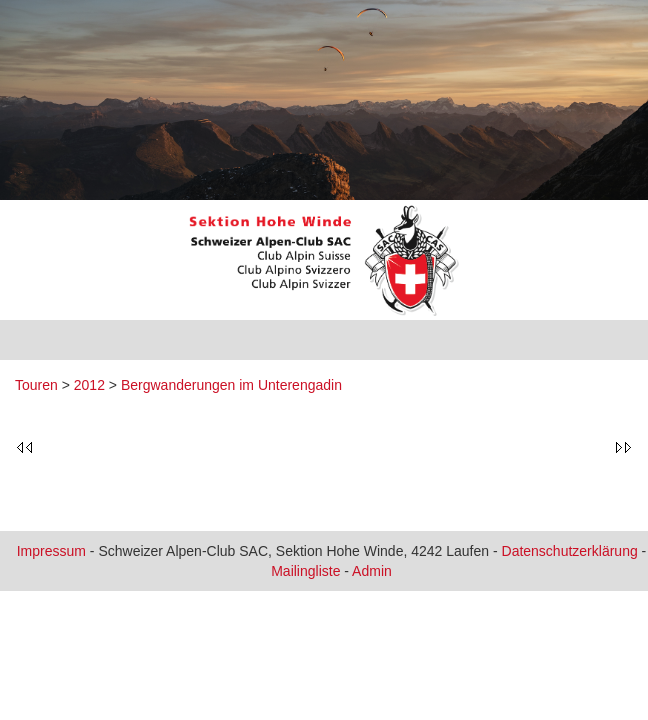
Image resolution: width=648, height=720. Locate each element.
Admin (372, 571)
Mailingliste (305, 571)
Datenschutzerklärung (570, 551)
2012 (89, 385)
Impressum (51, 551)
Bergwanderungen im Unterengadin (231, 385)
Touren (36, 385)
